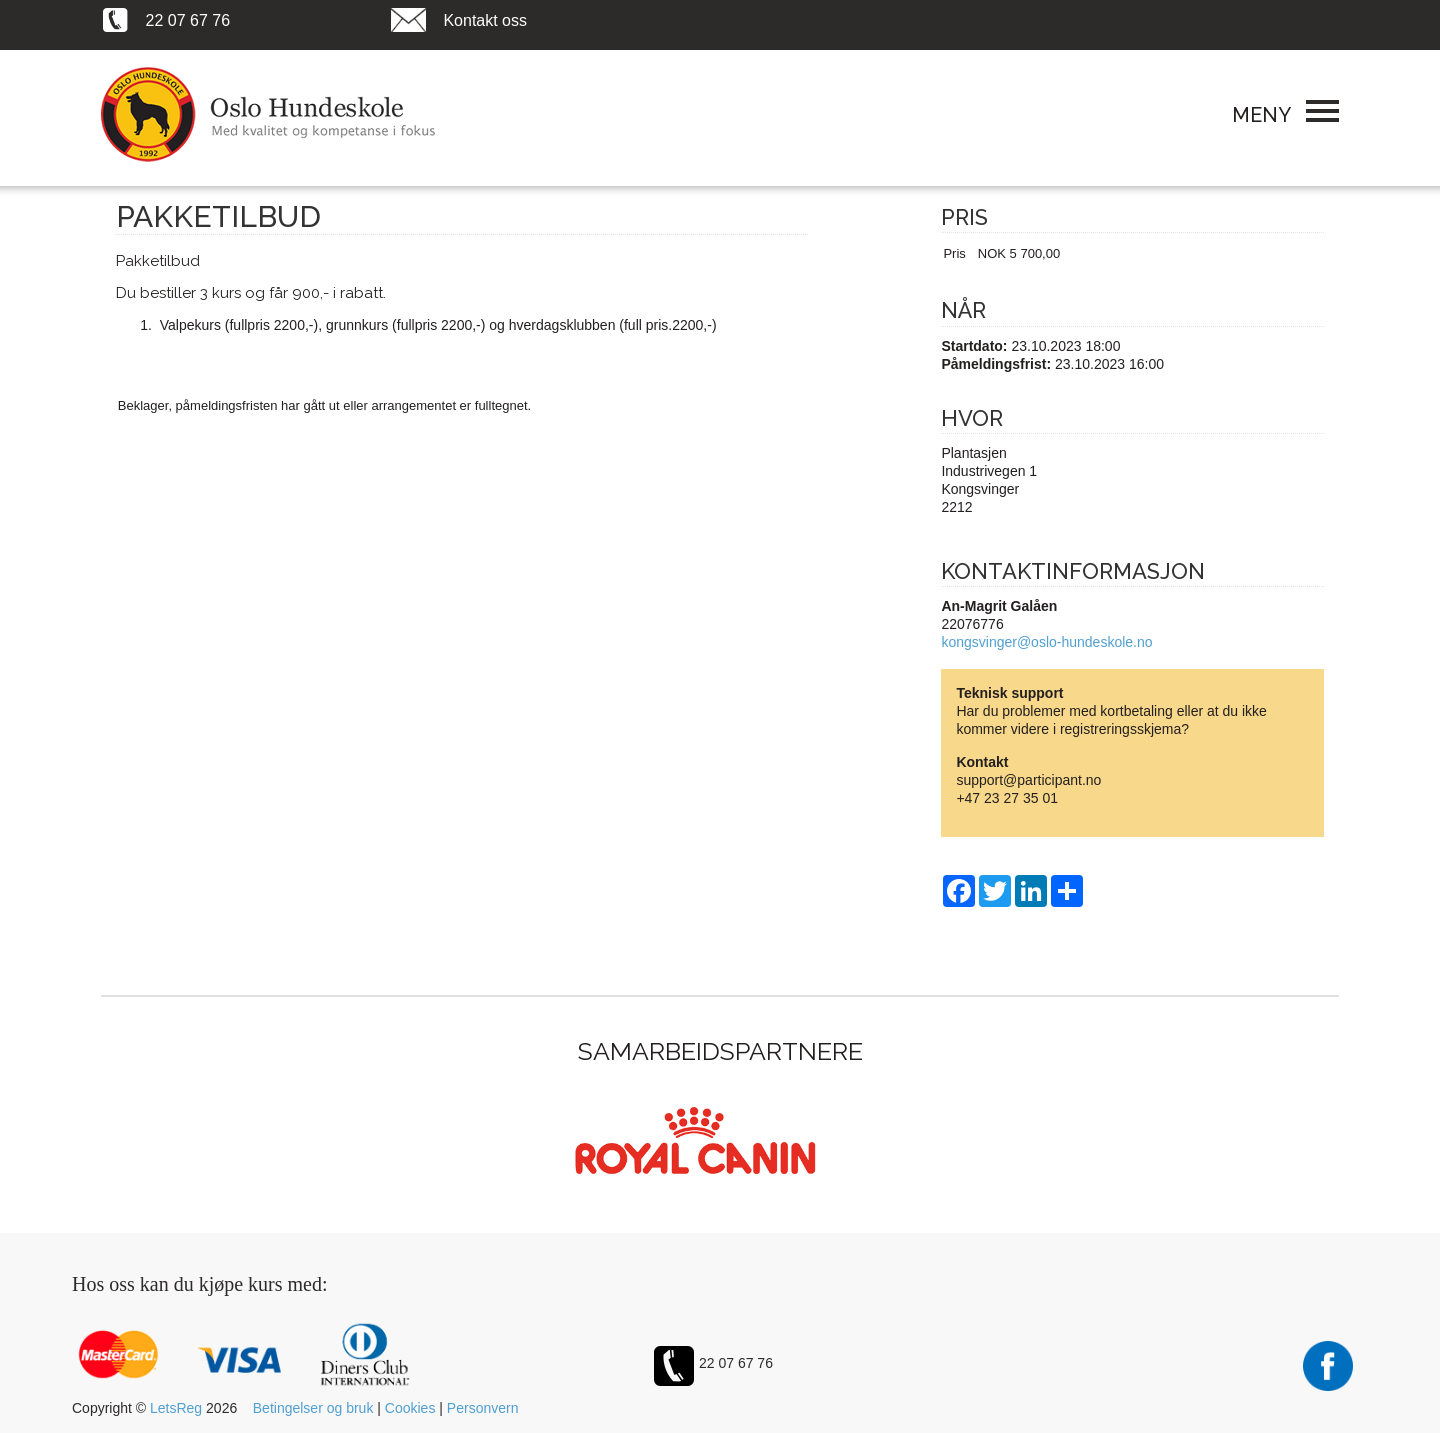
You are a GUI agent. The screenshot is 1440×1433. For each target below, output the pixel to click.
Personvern (483, 1408)
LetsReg (176, 1408)
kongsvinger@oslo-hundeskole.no (1046, 642)
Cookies (410, 1408)
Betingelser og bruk (313, 1408)
